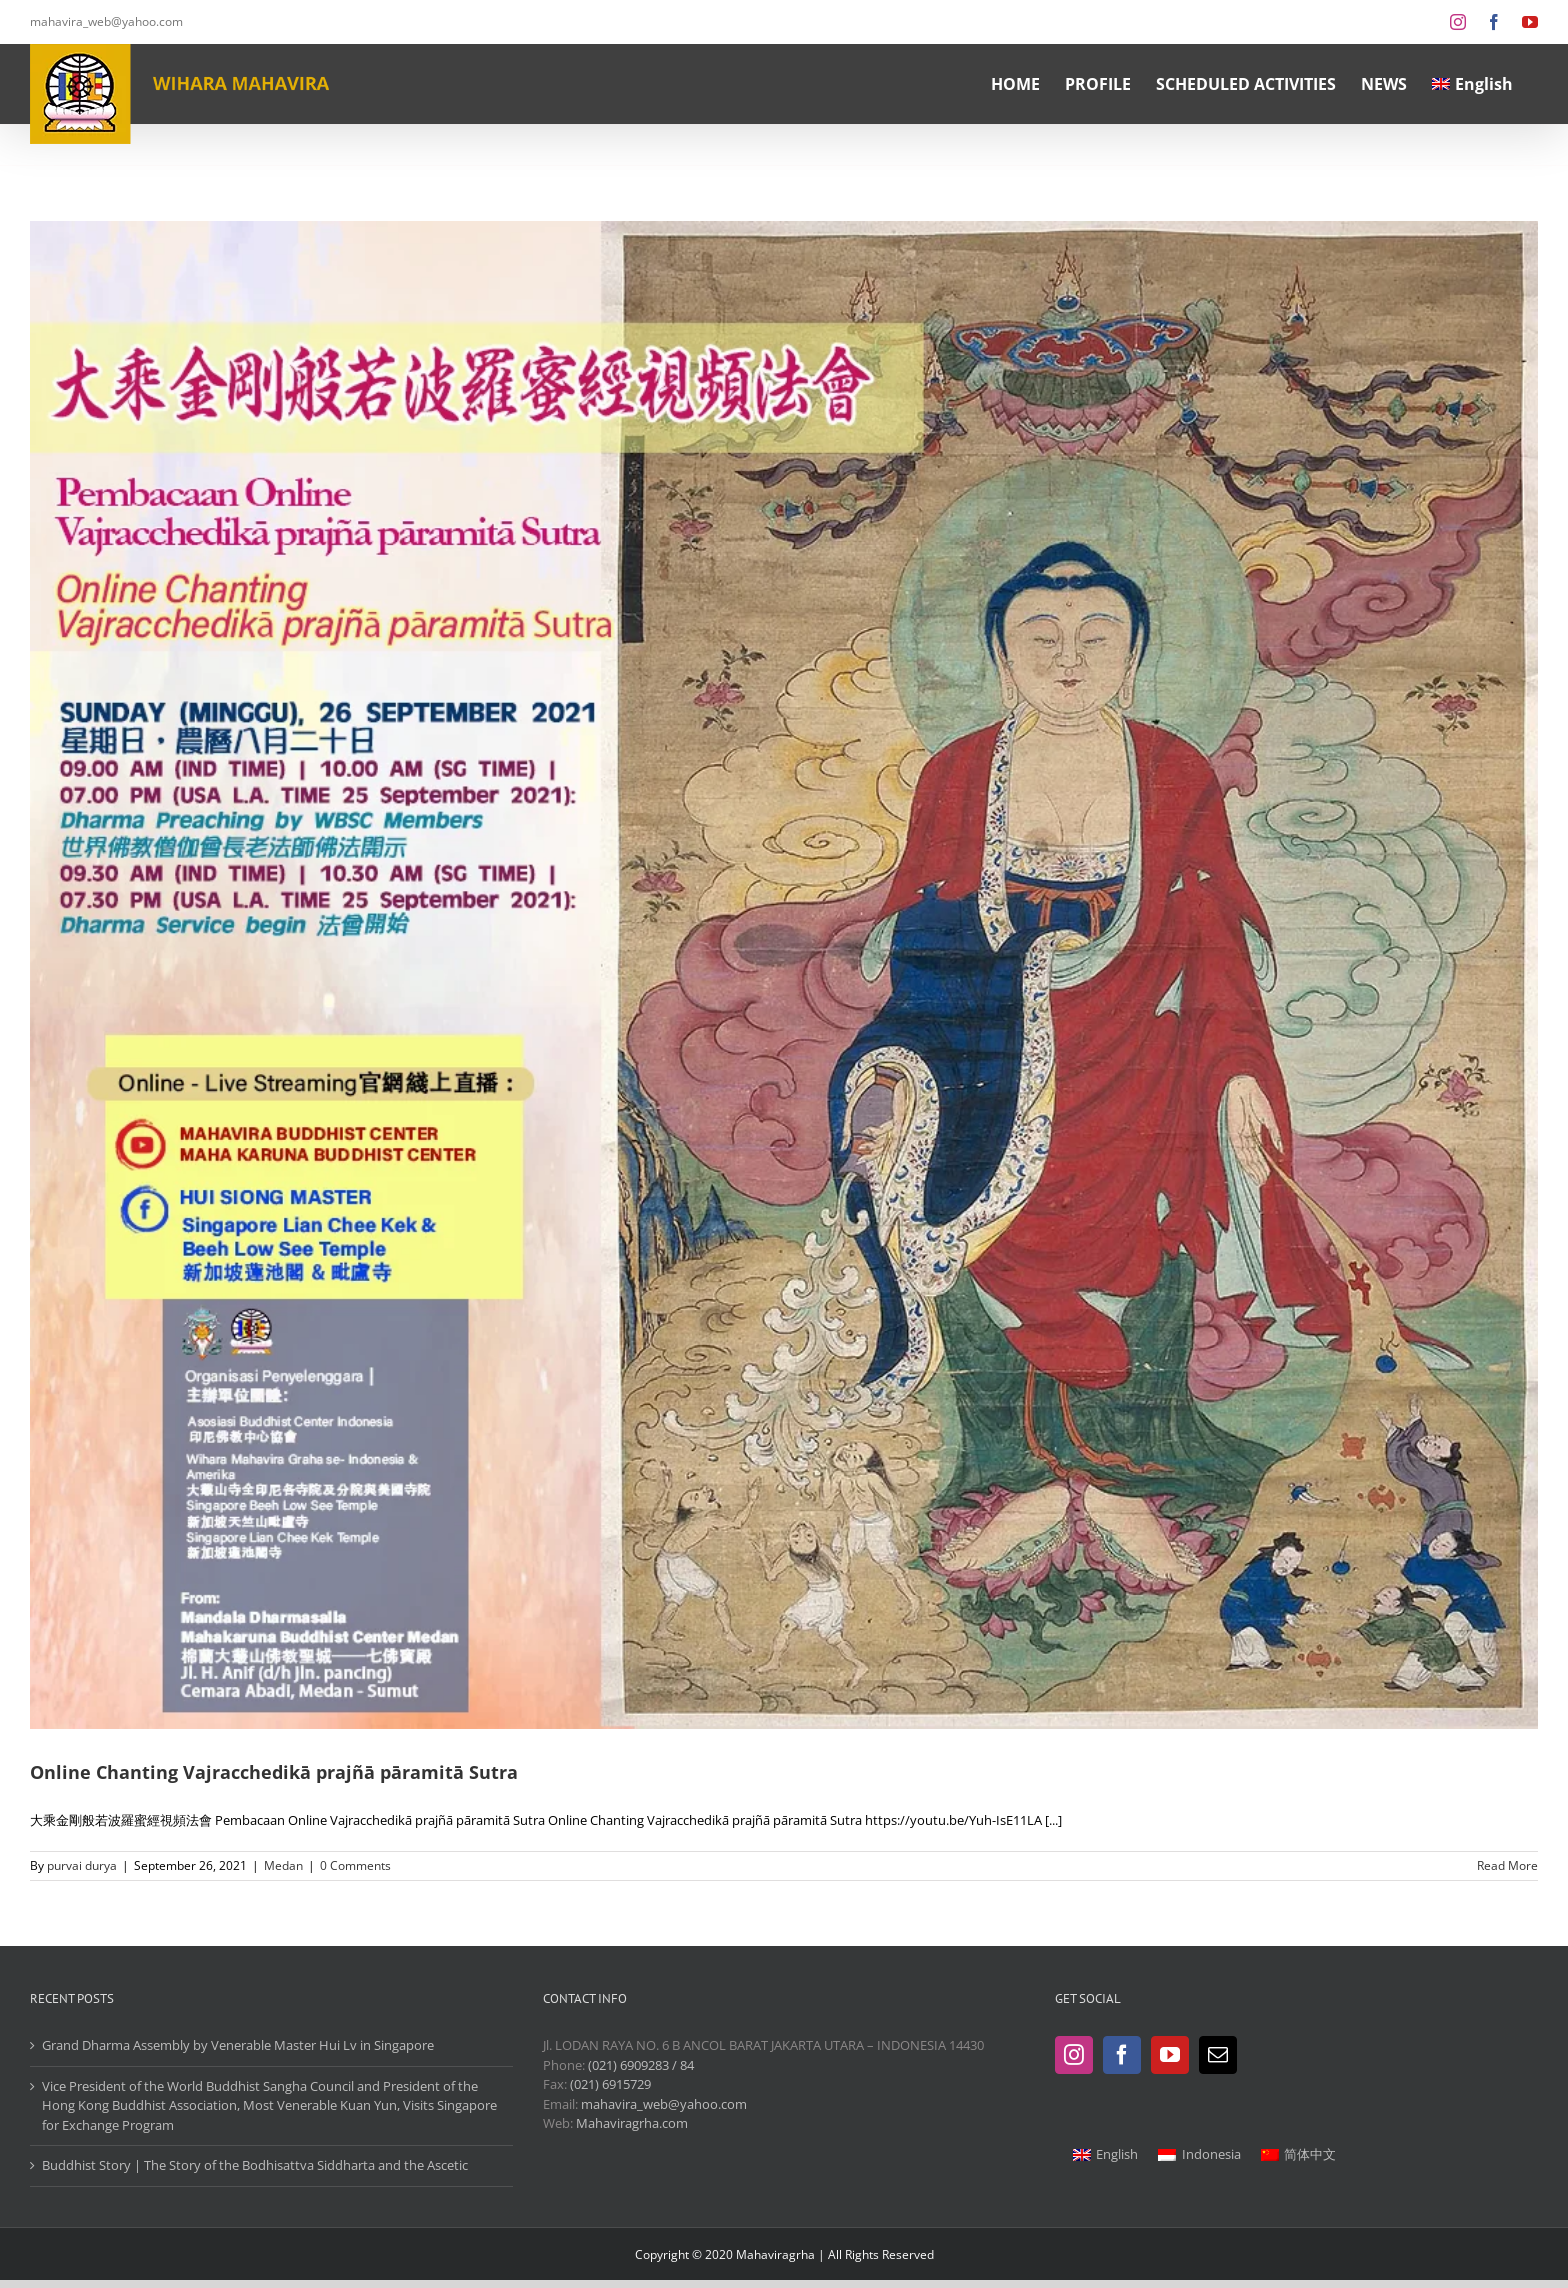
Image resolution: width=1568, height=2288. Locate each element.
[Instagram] (1074, 2055)
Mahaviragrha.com (632, 2123)
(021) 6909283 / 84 (641, 2065)
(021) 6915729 (610, 2084)
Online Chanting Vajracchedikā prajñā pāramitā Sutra (274, 1772)
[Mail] (1218, 2055)
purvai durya (82, 1865)
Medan (283, 1865)
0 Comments (355, 1865)
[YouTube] (1170, 2055)
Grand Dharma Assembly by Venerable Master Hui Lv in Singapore (238, 2045)
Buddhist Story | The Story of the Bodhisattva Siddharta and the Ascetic (255, 2165)
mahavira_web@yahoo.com (106, 21)
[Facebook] (1122, 2055)
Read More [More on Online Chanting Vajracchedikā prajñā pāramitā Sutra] (1507, 1865)
